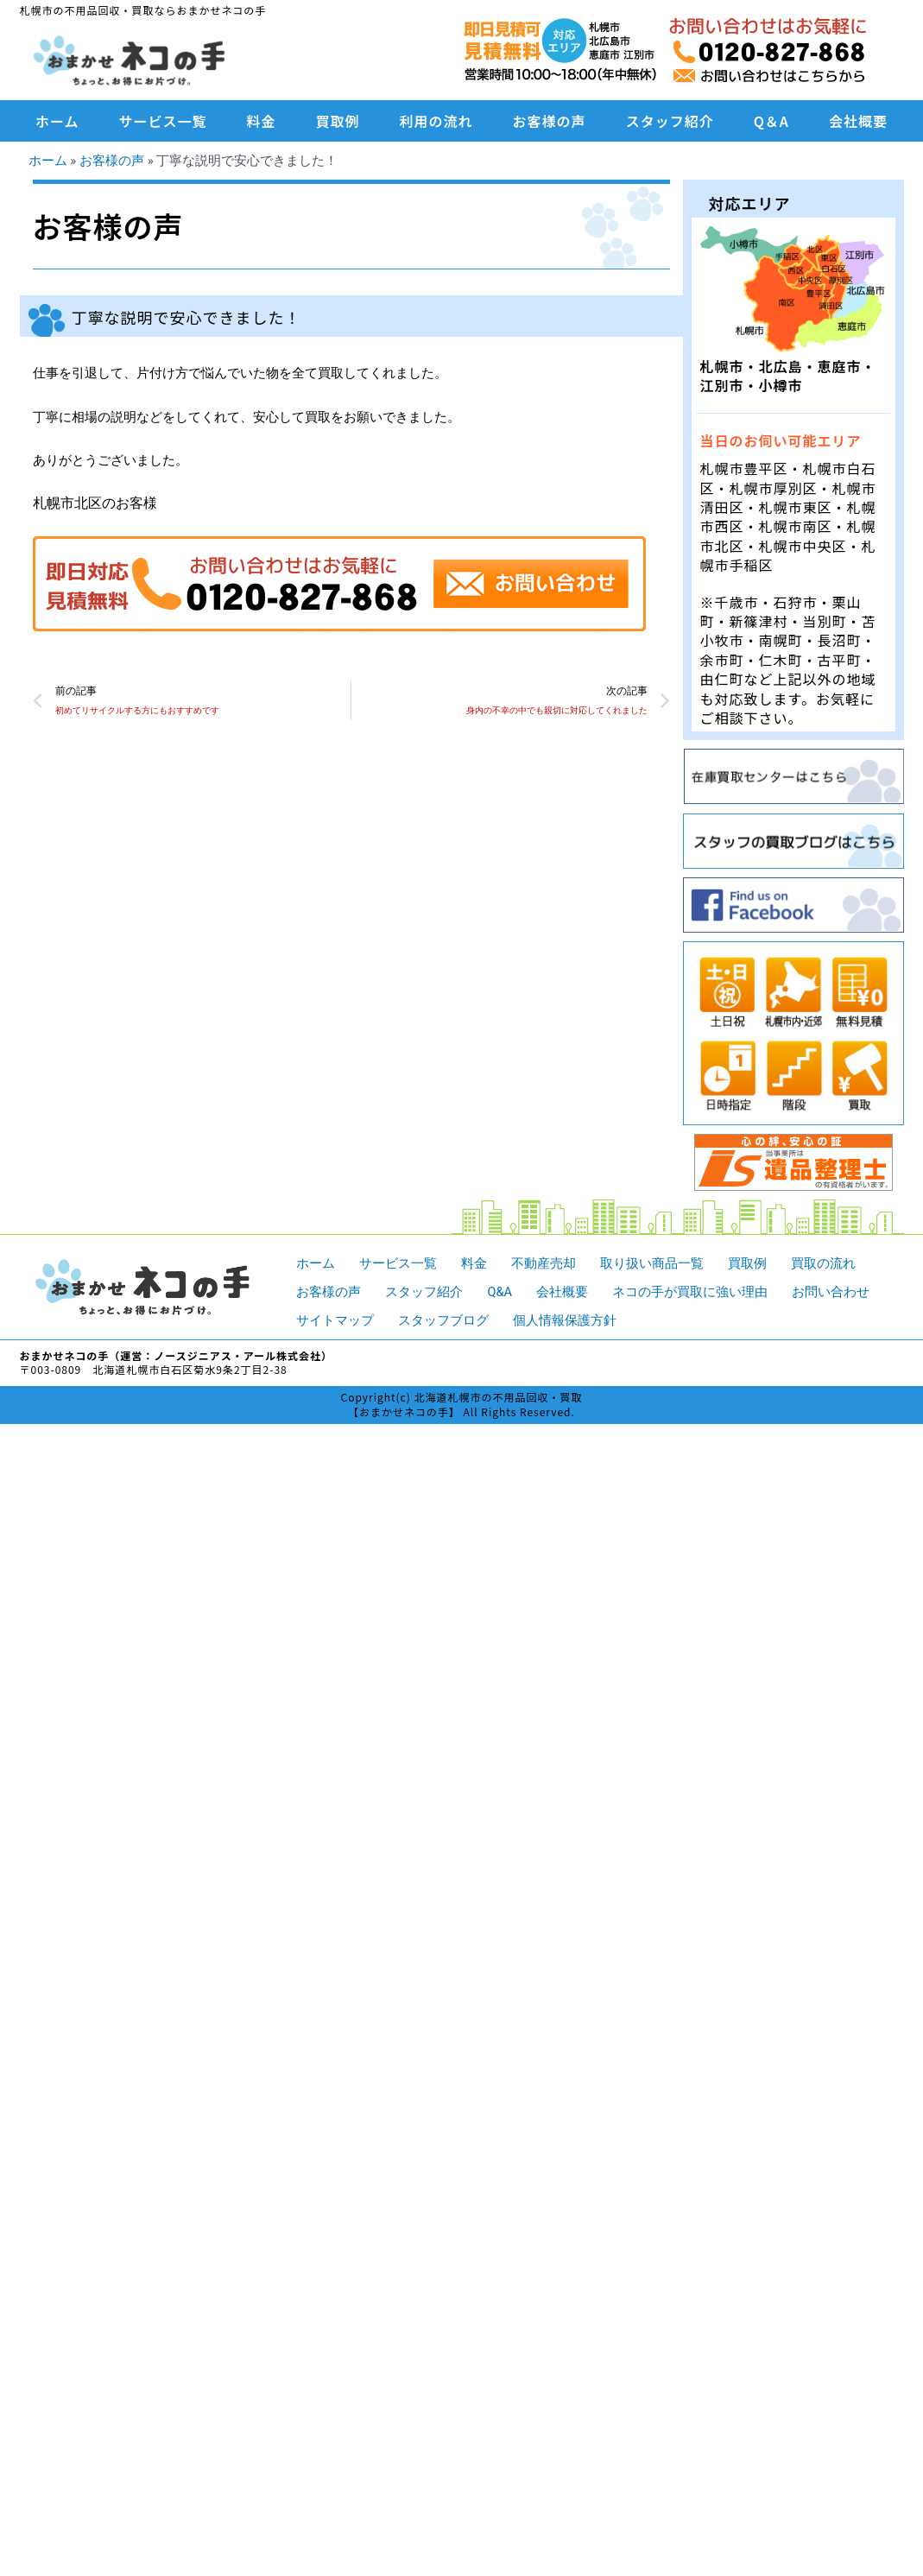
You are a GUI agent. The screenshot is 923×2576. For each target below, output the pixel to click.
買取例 (338, 121)
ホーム (57, 121)
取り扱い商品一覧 (652, 1263)
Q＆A (771, 121)
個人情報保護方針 (564, 1319)
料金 (261, 121)
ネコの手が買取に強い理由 (690, 1291)
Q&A (499, 1291)
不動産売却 (543, 1263)
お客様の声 (549, 121)
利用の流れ (436, 121)
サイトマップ (335, 1319)
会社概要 (858, 121)
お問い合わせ (831, 1291)
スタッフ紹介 (670, 121)
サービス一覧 (163, 121)
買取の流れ (823, 1263)
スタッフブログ (443, 1319)
